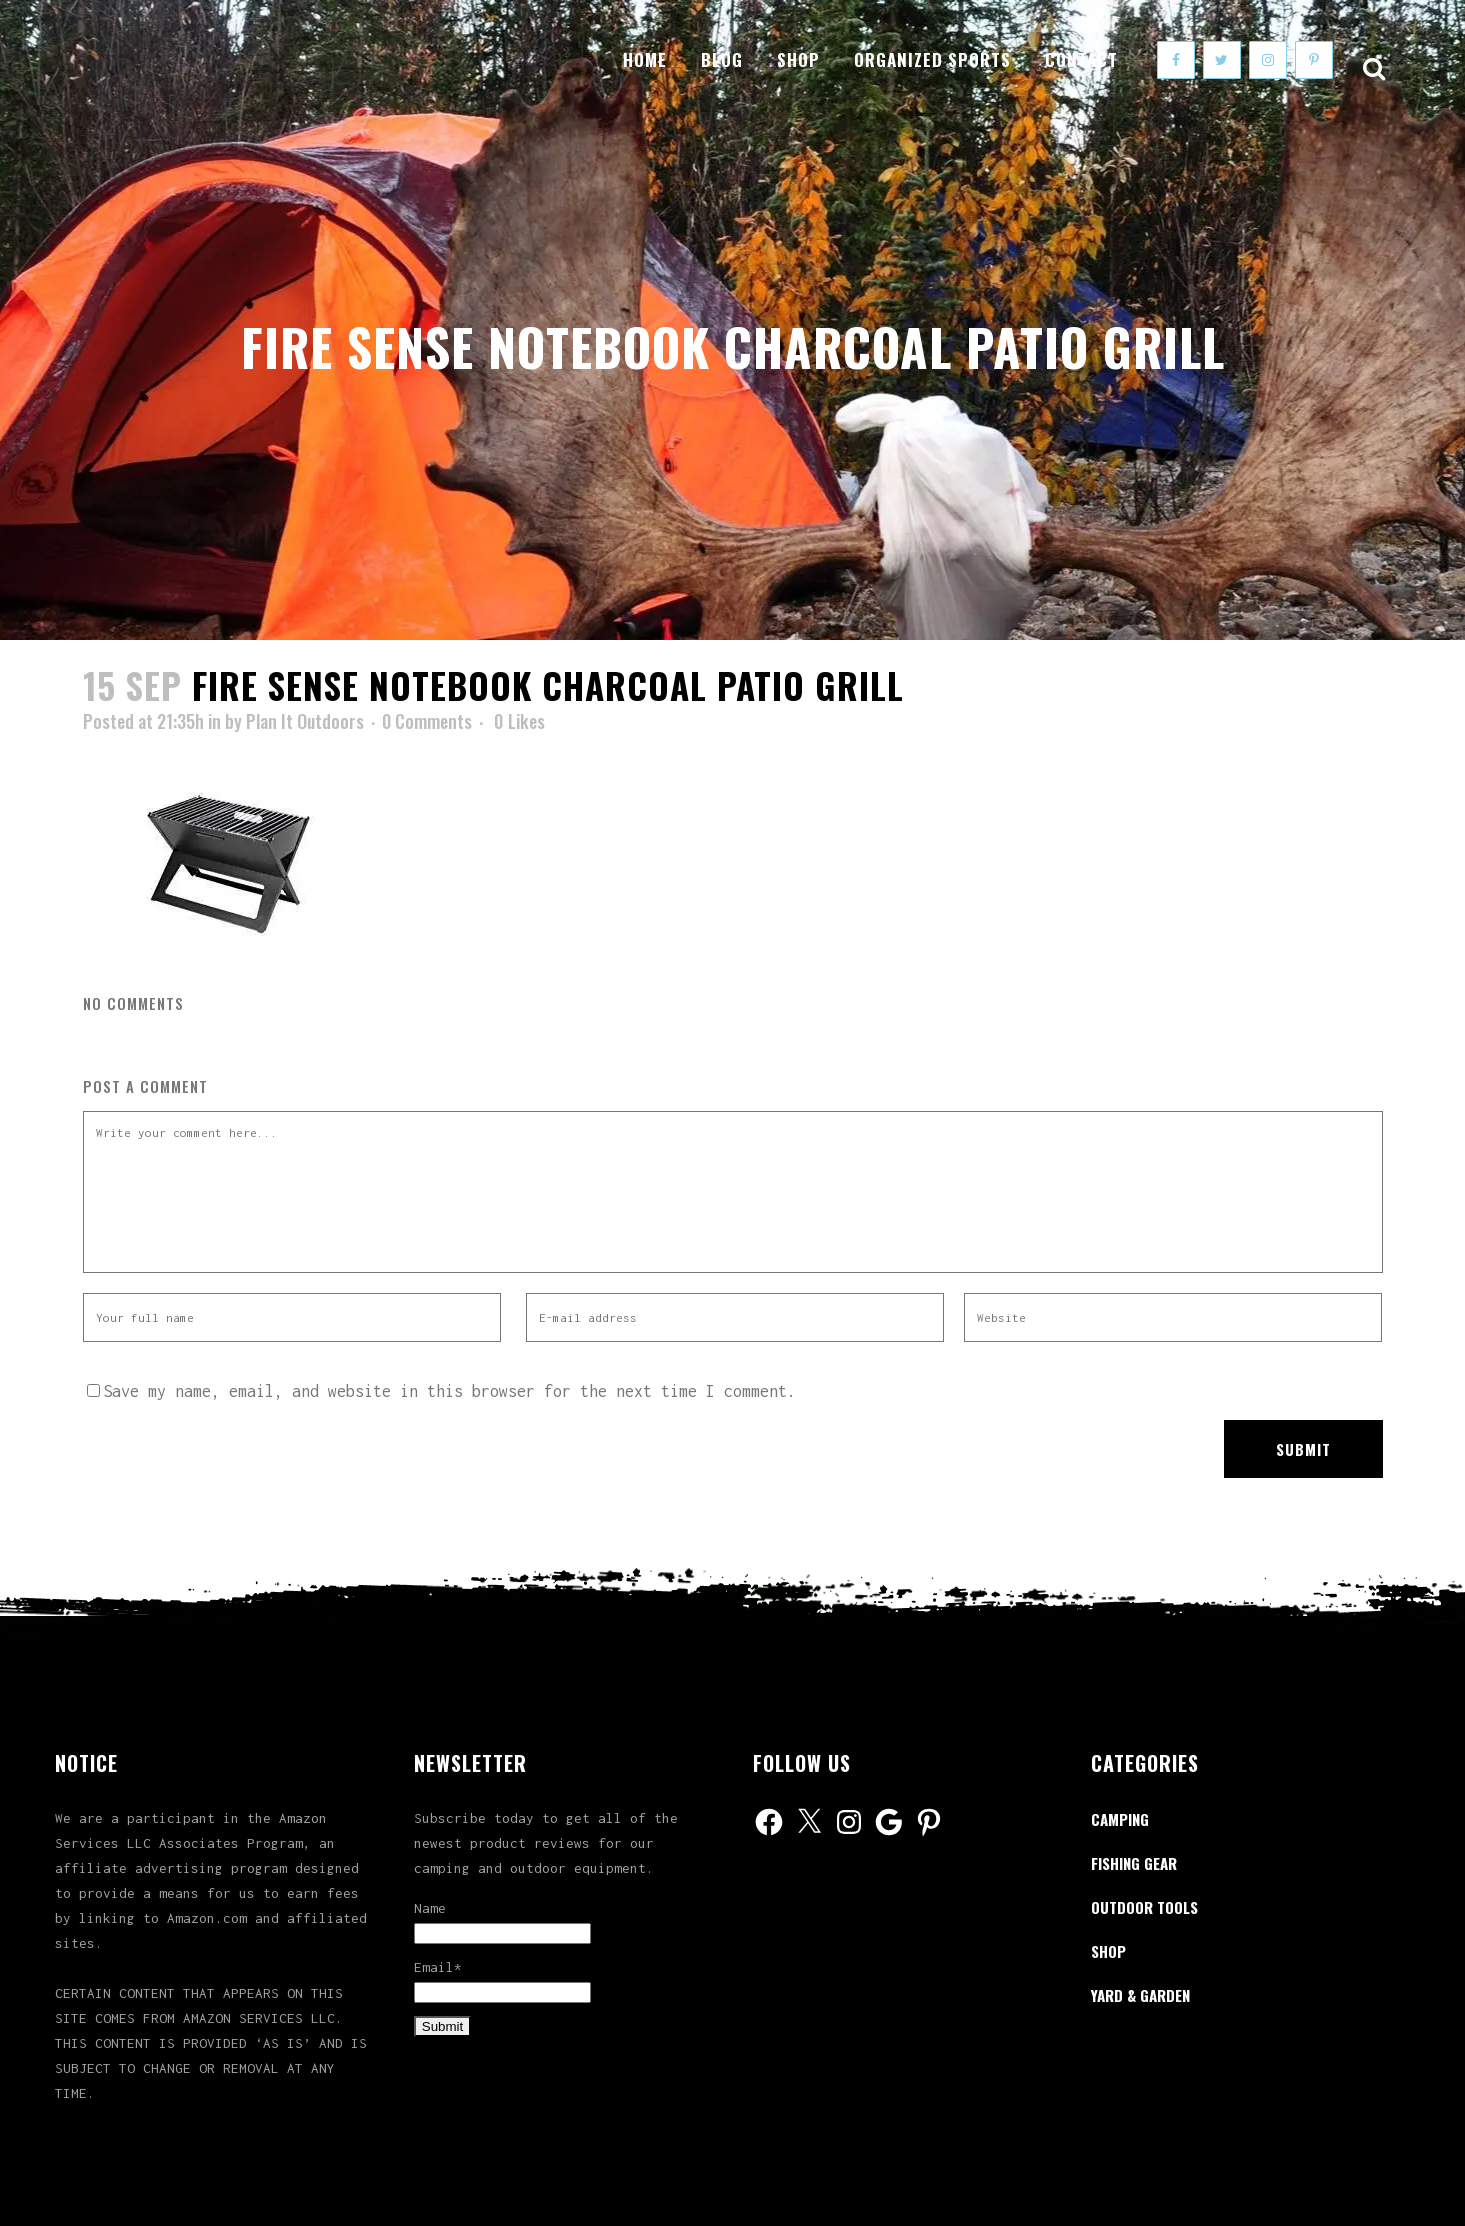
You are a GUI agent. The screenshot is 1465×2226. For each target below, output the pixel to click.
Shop (1108, 1951)
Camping (1120, 1819)
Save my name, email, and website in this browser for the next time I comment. (449, 1391)
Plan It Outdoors (305, 721)
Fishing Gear (1134, 1863)
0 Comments (427, 721)
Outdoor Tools (1144, 1907)
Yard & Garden (1140, 1995)
